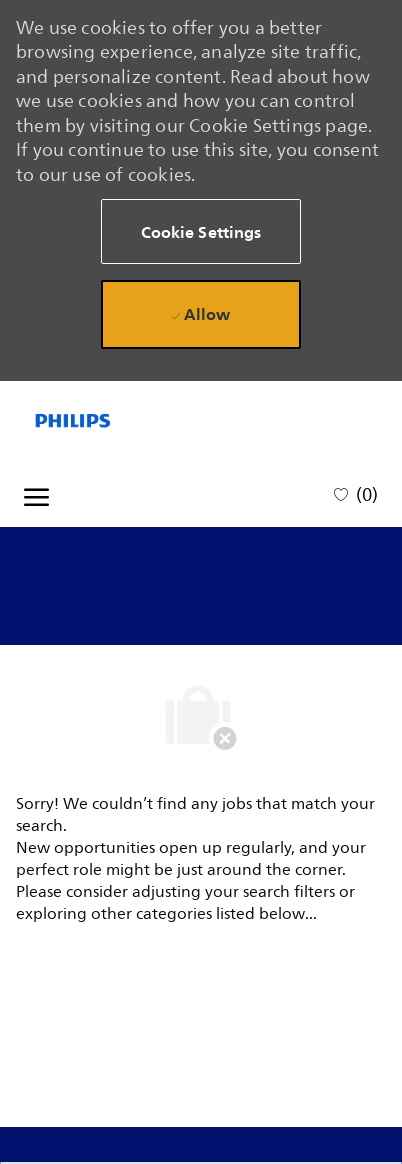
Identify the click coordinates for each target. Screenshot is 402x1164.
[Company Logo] (106, 421)
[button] (201, 231)
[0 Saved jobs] (356, 493)
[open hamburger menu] (36, 494)
